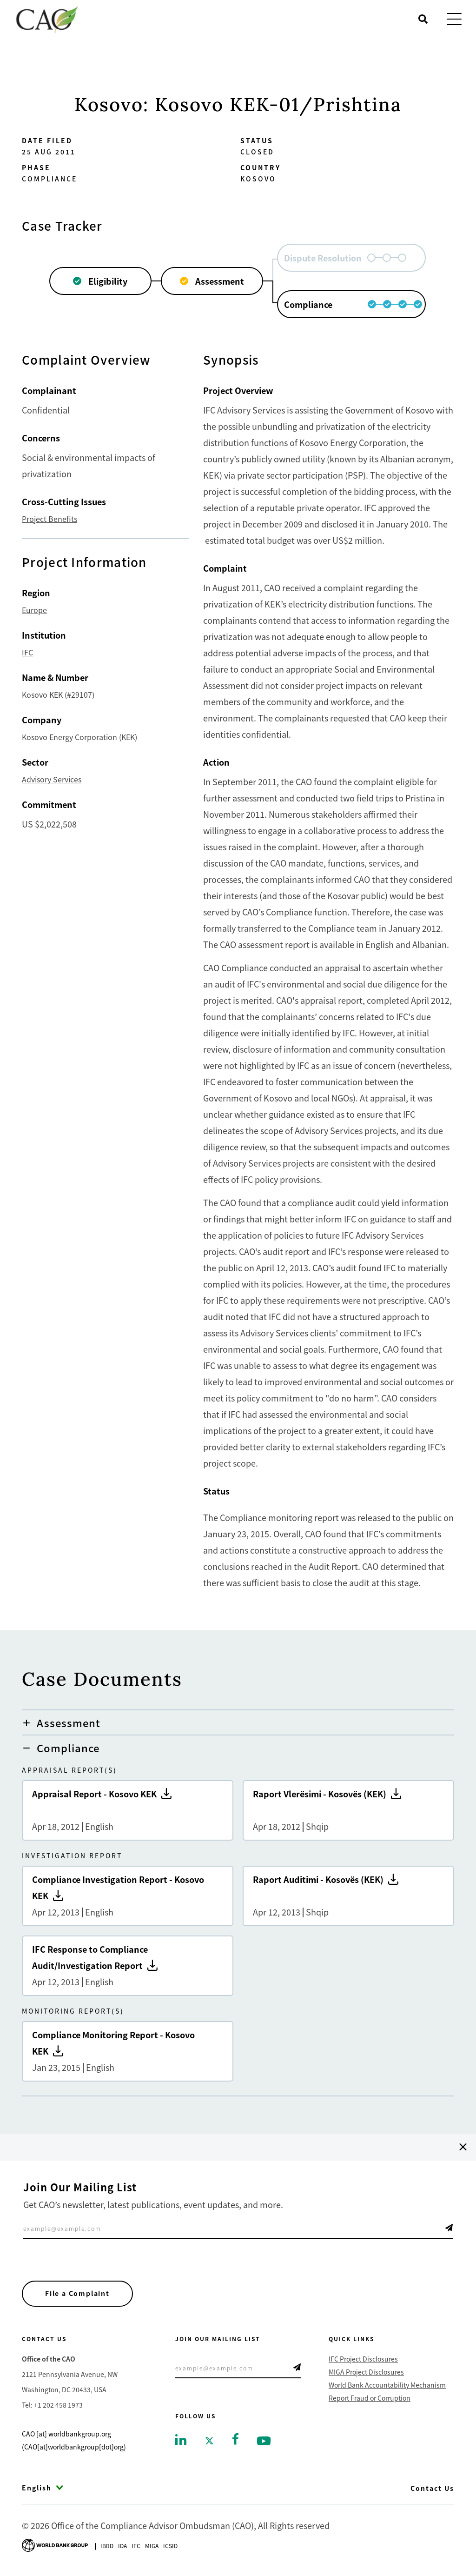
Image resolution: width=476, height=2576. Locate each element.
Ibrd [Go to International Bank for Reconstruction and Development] (106, 2546)
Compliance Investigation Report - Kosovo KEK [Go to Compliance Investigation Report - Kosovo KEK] (127, 1896)
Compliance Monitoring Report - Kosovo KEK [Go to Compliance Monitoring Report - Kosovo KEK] (127, 2051)
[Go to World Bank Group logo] (55, 2544)
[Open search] (423, 19)
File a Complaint (78, 2293)
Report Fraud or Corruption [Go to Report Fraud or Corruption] (369, 2398)
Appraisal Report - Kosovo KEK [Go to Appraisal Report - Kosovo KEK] (127, 1810)
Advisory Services (51, 779)
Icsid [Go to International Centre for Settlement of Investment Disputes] (170, 2546)
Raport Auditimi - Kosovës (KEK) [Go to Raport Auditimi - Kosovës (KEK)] (348, 1896)
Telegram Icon (449, 2227)
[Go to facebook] (235, 2438)
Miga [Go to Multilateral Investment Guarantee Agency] (152, 2546)
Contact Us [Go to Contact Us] (432, 2488)
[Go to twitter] (209, 2440)
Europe (34, 609)
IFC (27, 652)
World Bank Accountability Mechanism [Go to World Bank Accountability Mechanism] (387, 2385)
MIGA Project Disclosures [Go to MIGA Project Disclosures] (366, 2372)
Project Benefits (49, 518)
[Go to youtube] (264, 2440)
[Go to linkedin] (180, 2439)
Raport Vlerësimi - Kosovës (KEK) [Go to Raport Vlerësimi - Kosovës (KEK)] (348, 1810)
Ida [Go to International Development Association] (122, 2546)
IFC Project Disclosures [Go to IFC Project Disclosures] (363, 2359)
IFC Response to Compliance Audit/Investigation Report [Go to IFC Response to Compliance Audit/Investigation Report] (127, 1965)
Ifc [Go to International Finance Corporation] (136, 2546)
